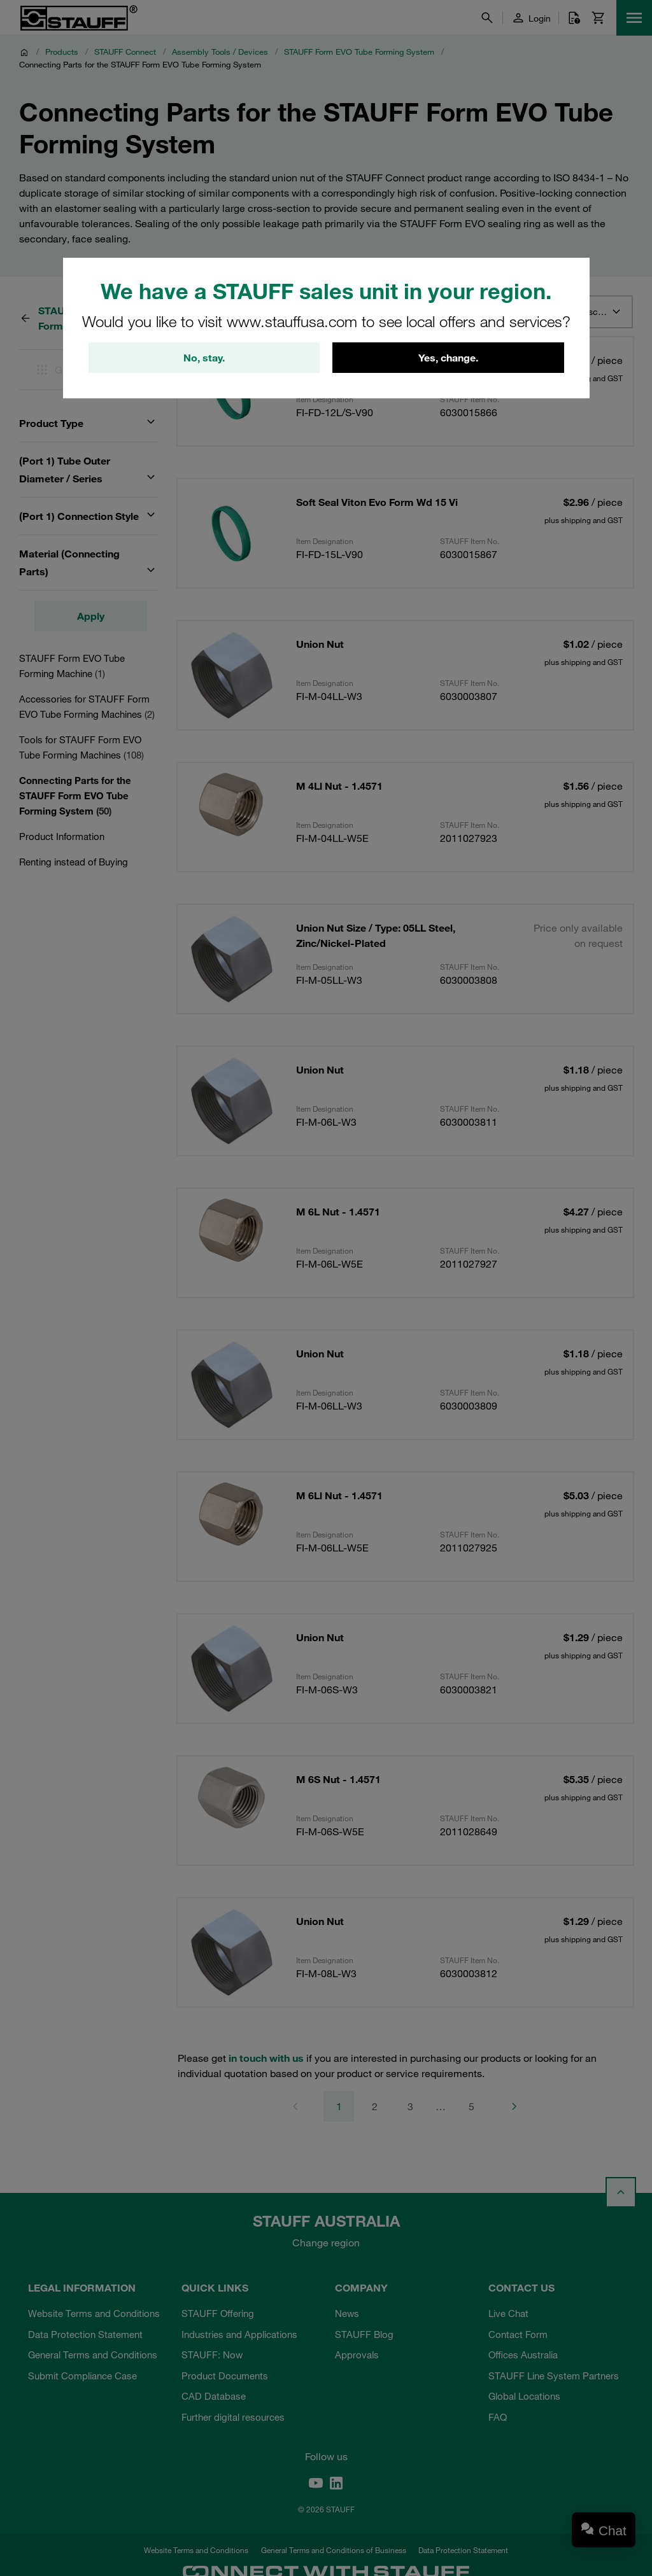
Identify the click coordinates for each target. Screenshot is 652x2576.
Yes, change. (448, 357)
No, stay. (204, 357)
